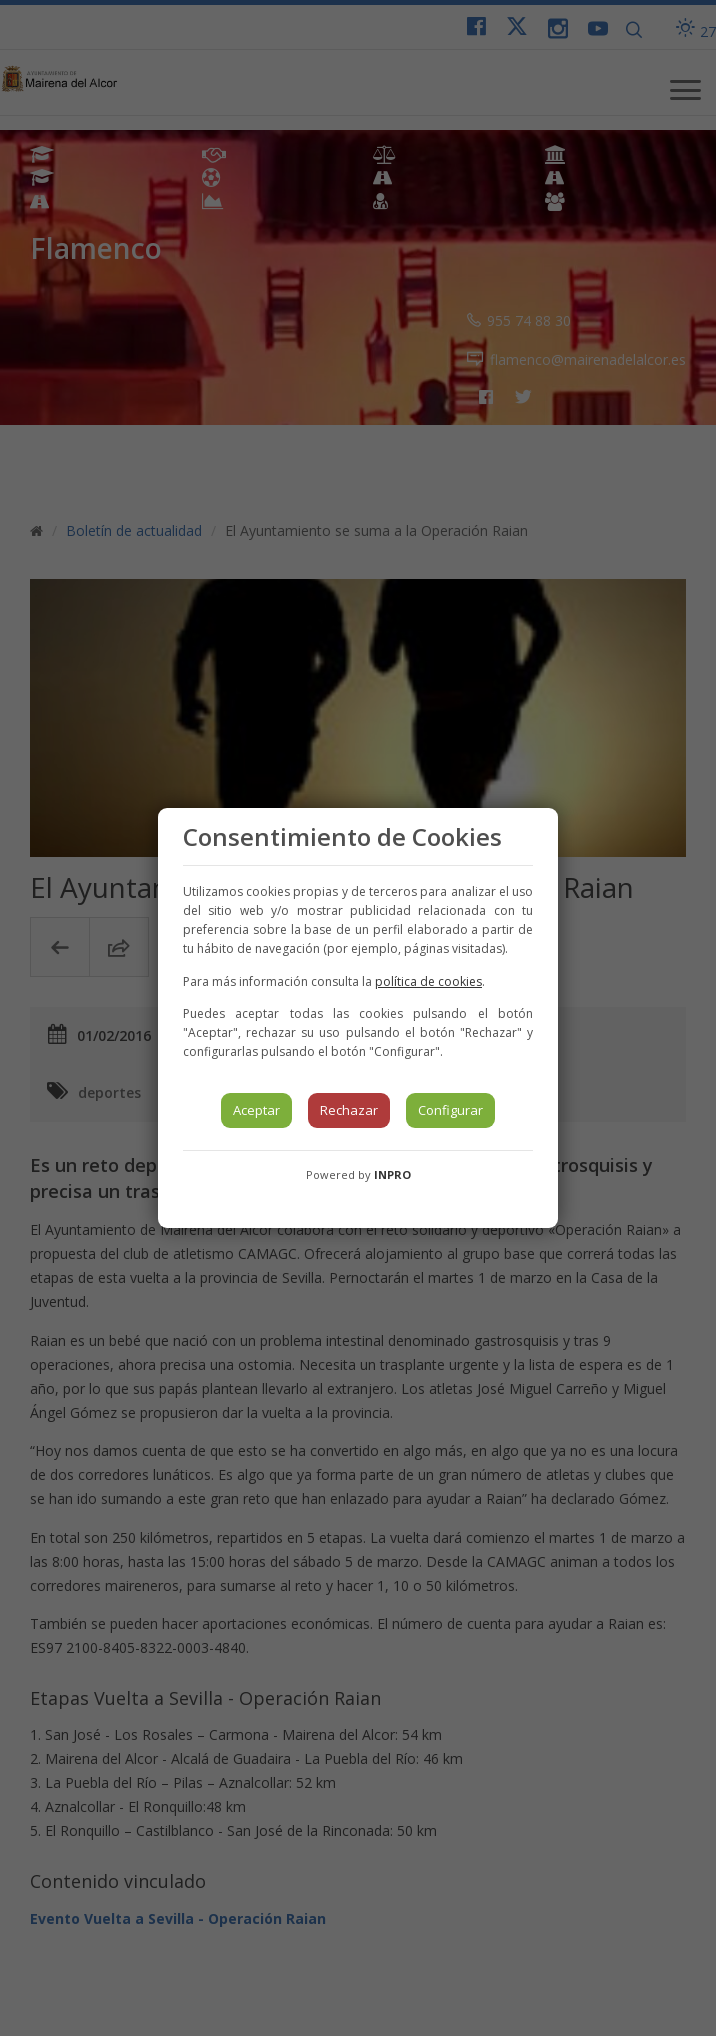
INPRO (392, 1174)
